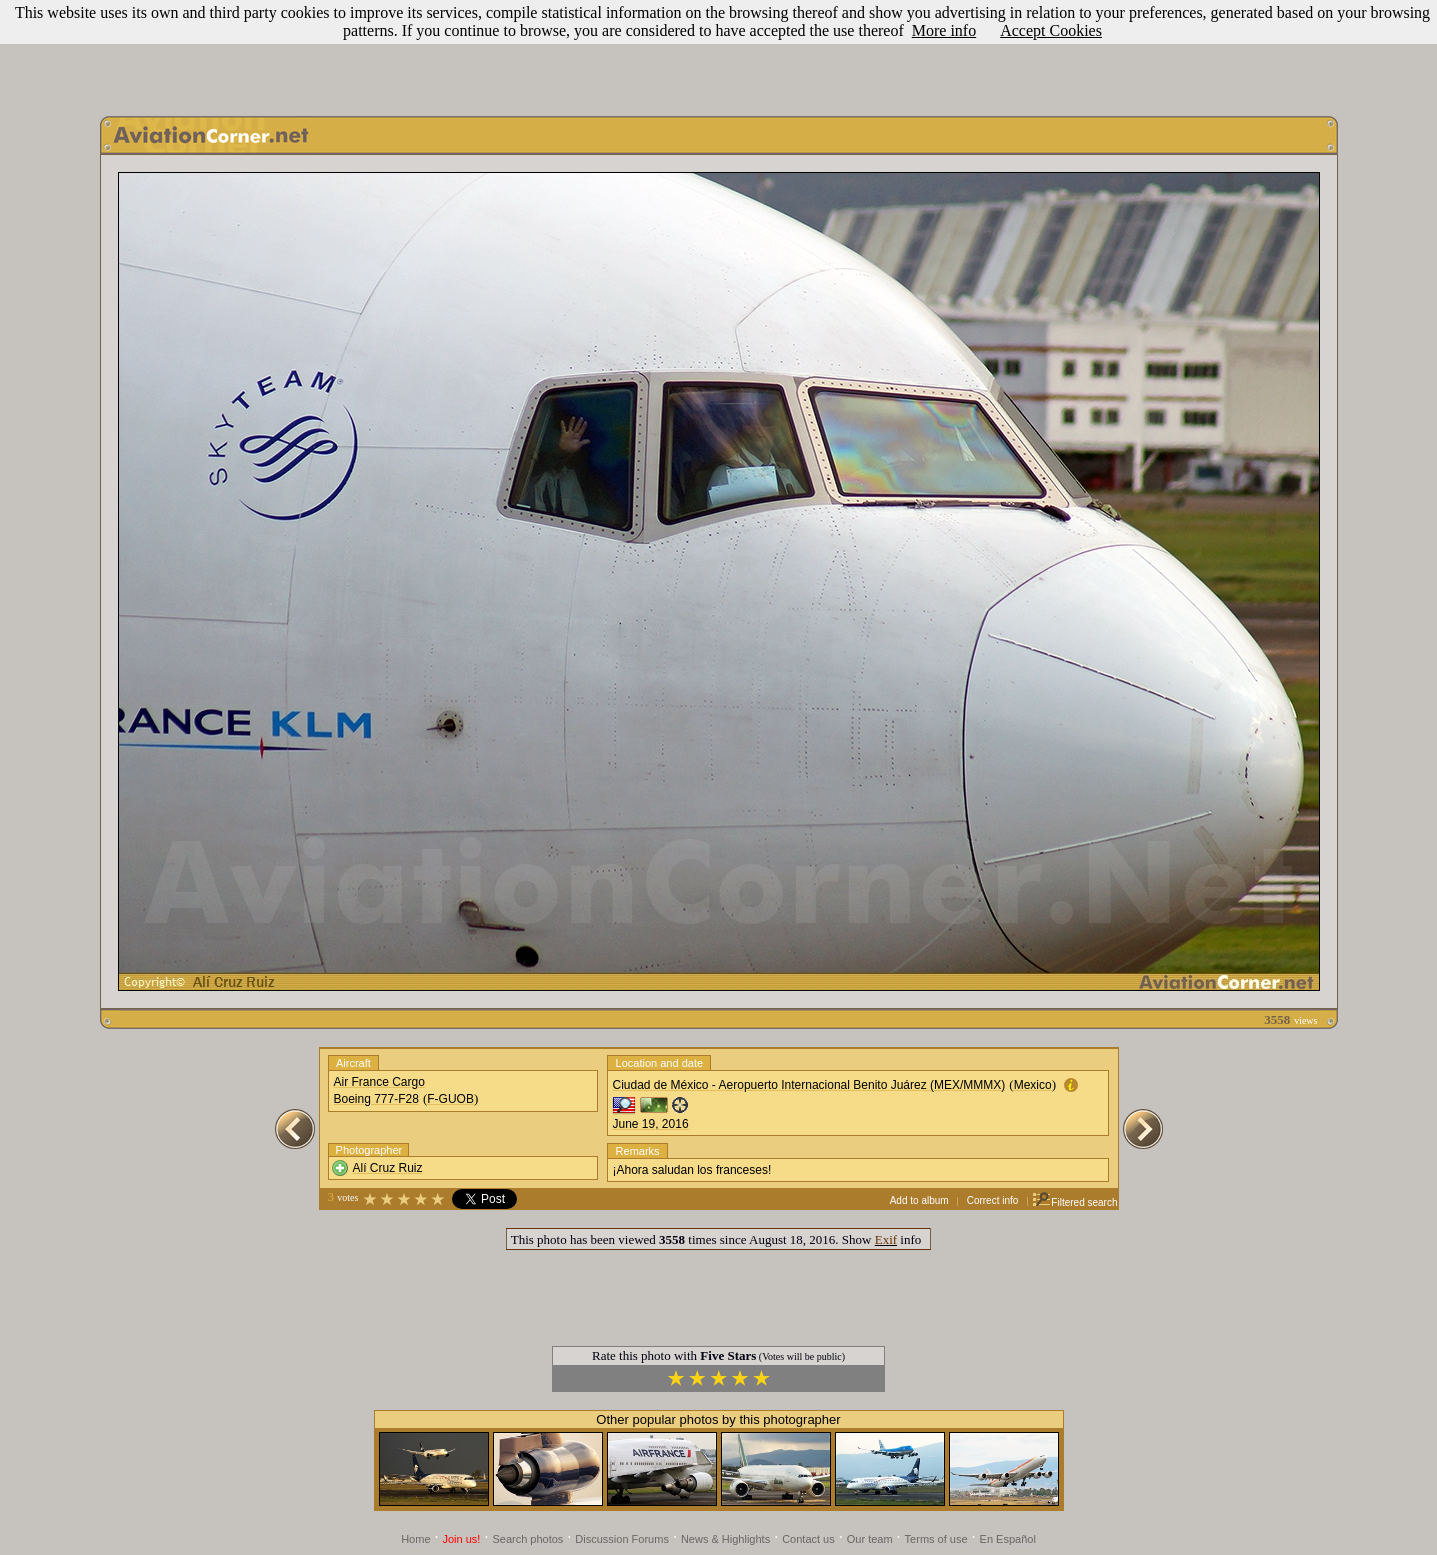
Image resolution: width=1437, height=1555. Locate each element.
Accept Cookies (1051, 30)
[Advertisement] (719, 53)
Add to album (919, 1200)
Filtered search (1074, 1202)
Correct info (993, 1200)
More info (944, 30)
